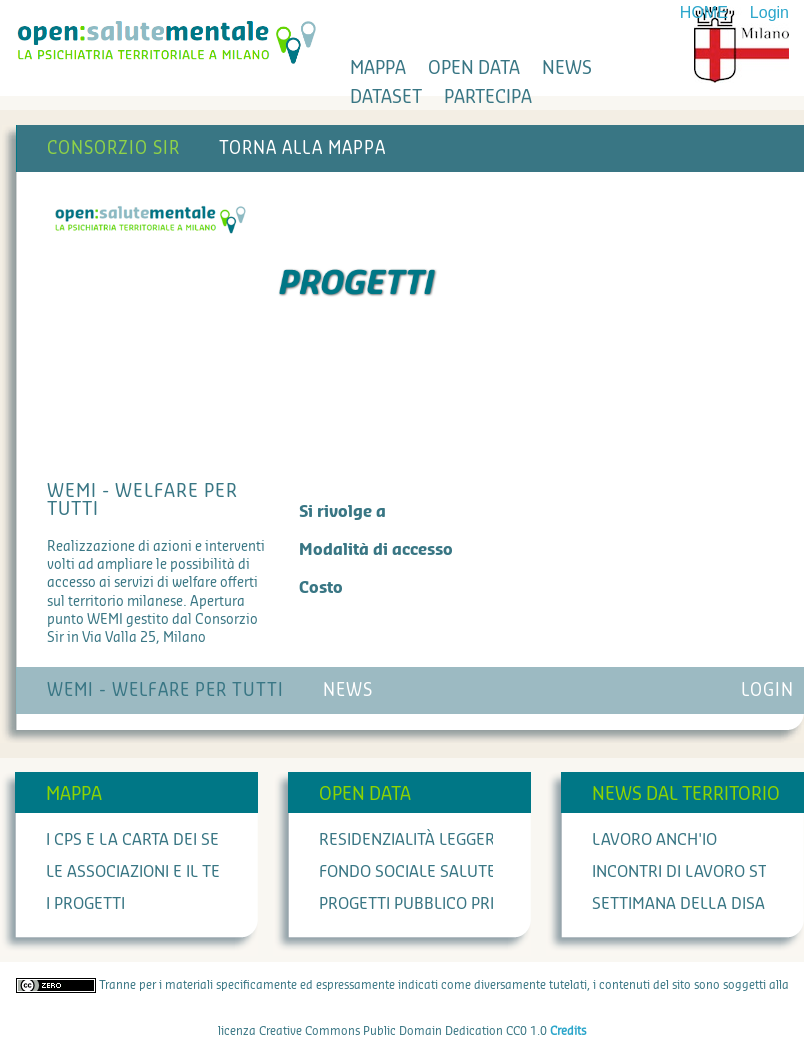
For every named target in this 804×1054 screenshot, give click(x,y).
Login (769, 12)
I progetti (85, 904)
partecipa (488, 97)
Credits (568, 1031)
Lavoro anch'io (654, 840)
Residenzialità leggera (412, 840)
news (567, 68)
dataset (386, 97)
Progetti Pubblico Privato (425, 904)
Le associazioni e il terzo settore (182, 872)
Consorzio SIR (113, 148)
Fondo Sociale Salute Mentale (443, 872)
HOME (704, 12)
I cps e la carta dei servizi (151, 840)
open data (474, 68)
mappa (378, 68)
